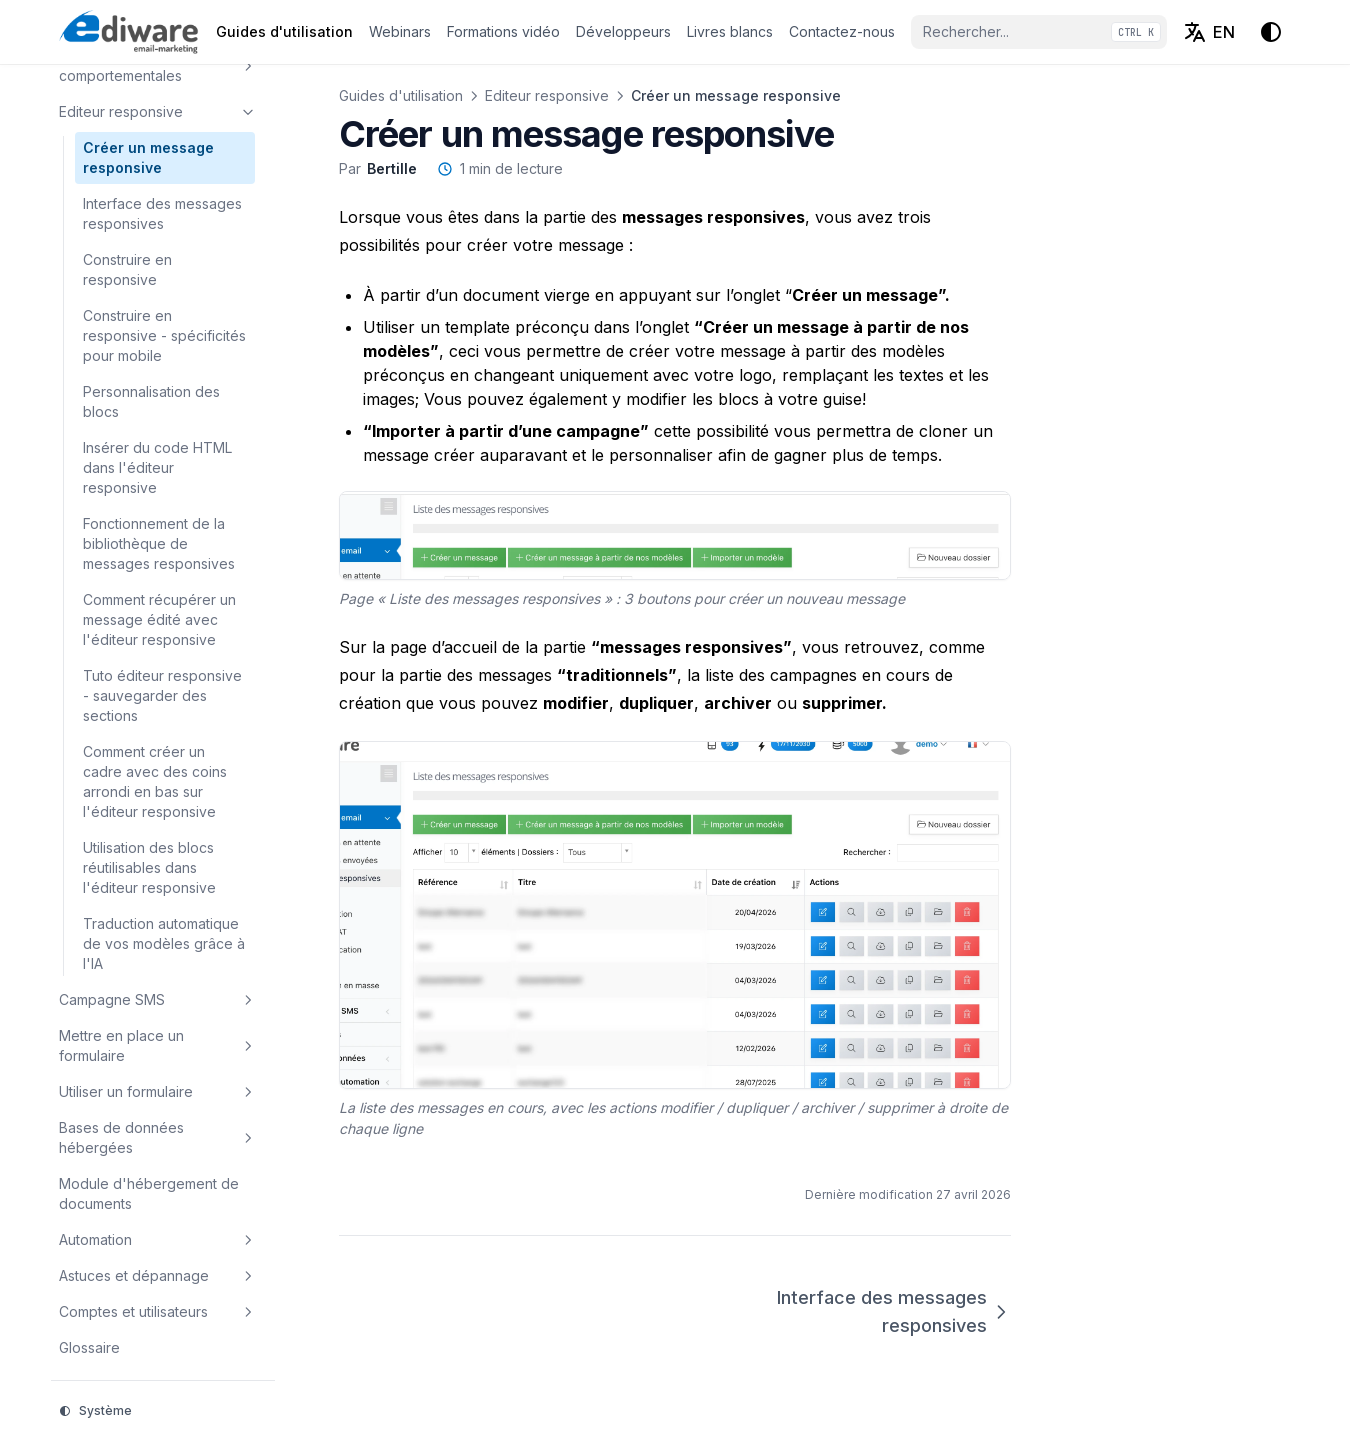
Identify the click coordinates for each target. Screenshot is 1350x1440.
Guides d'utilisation (401, 95)
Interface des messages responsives (894, 1311)
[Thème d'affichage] (1271, 32)
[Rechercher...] (1039, 32)
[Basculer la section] (248, 66)
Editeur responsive (547, 95)
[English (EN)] (1209, 32)
